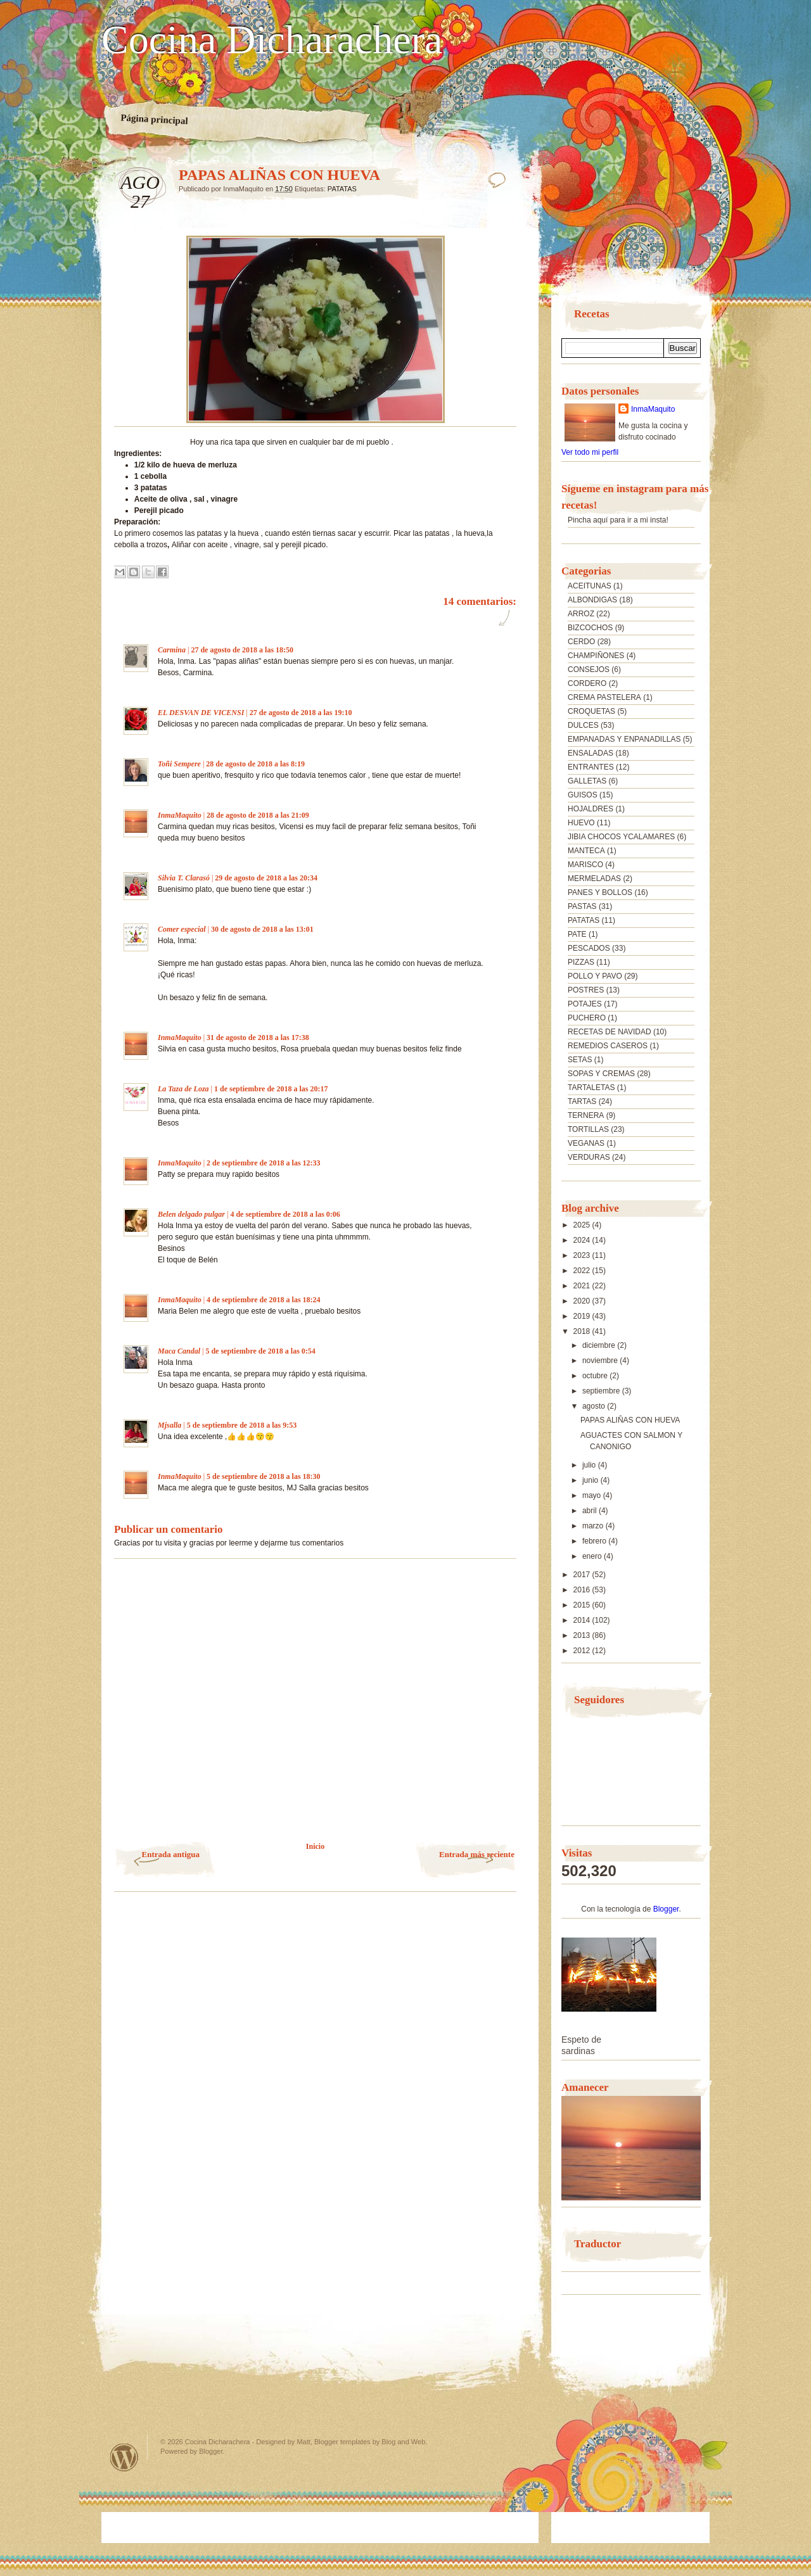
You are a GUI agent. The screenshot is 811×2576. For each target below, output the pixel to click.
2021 (582, 1285)
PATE (577, 934)
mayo (592, 1495)
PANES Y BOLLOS (600, 892)
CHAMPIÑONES (596, 655)
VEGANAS (586, 1143)
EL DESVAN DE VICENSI (201, 712)
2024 (582, 1240)
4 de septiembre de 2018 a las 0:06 (285, 1214)
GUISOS (582, 794)
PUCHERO (587, 1017)
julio (590, 1465)
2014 (582, 1620)
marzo (594, 1525)
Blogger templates (342, 2442)
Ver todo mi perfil (589, 452)
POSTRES (586, 990)
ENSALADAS (590, 753)
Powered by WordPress (124, 2457)
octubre (596, 1375)
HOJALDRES (590, 808)
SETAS (580, 1059)
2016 (582, 1589)
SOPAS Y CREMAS (601, 1073)
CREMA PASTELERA (604, 697)
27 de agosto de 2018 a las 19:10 (301, 712)
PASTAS (582, 906)
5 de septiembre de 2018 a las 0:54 (260, 1351)
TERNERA (586, 1115)
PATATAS (342, 189)
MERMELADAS (594, 878)
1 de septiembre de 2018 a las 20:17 (271, 1088)
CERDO (581, 641)
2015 (582, 1605)
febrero (595, 1541)
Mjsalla (169, 1425)
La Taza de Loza (183, 1088)
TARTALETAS (591, 1087)
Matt (303, 2442)
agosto (594, 1406)
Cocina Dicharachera (271, 40)
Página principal (154, 119)
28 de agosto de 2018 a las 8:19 (255, 763)
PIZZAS (581, 962)
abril (590, 1510)
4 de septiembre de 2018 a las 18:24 (263, 1299)
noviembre (601, 1360)
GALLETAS (587, 781)
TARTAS (582, 1101)
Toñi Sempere (179, 763)
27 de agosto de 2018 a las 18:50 (242, 649)
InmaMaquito (179, 815)
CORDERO (587, 683)
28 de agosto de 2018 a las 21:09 (258, 815)
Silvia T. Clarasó (184, 877)
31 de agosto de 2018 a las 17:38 (258, 1037)
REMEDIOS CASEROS (608, 1045)
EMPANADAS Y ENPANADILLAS (624, 739)
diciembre (599, 1345)
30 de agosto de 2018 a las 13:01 (262, 929)
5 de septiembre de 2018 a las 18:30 (263, 1476)
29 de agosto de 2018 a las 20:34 (266, 877)
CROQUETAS (591, 711)
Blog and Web (403, 2442)
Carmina (172, 649)
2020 (582, 1301)
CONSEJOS (589, 669)
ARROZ (581, 613)
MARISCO (585, 864)
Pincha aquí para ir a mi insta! (618, 520)
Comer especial (182, 929)
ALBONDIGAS (592, 599)
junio (591, 1480)
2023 (582, 1255)
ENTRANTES (591, 767)
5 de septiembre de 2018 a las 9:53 (242, 1425)
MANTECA (586, 850)
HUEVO (581, 822)
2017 (582, 1574)
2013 (582, 1635)
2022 (582, 1270)
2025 (582, 1225)
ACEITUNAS (589, 585)
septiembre (602, 1390)
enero (593, 1556)
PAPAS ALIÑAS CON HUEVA (630, 1420)
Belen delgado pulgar (191, 1214)
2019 (582, 1316)
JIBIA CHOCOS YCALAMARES (621, 836)
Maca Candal (179, 1351)
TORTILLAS (588, 1129)
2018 (582, 1331)
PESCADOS (589, 948)
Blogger (666, 1909)
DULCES (583, 725)
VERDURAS (589, 1157)
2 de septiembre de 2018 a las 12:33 (263, 1162)
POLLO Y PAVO (595, 976)
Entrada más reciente (476, 1854)
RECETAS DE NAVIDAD (609, 1031)
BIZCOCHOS (590, 627)
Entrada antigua (171, 1854)
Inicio (315, 1846)
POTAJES (585, 1003)
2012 (582, 1650)
